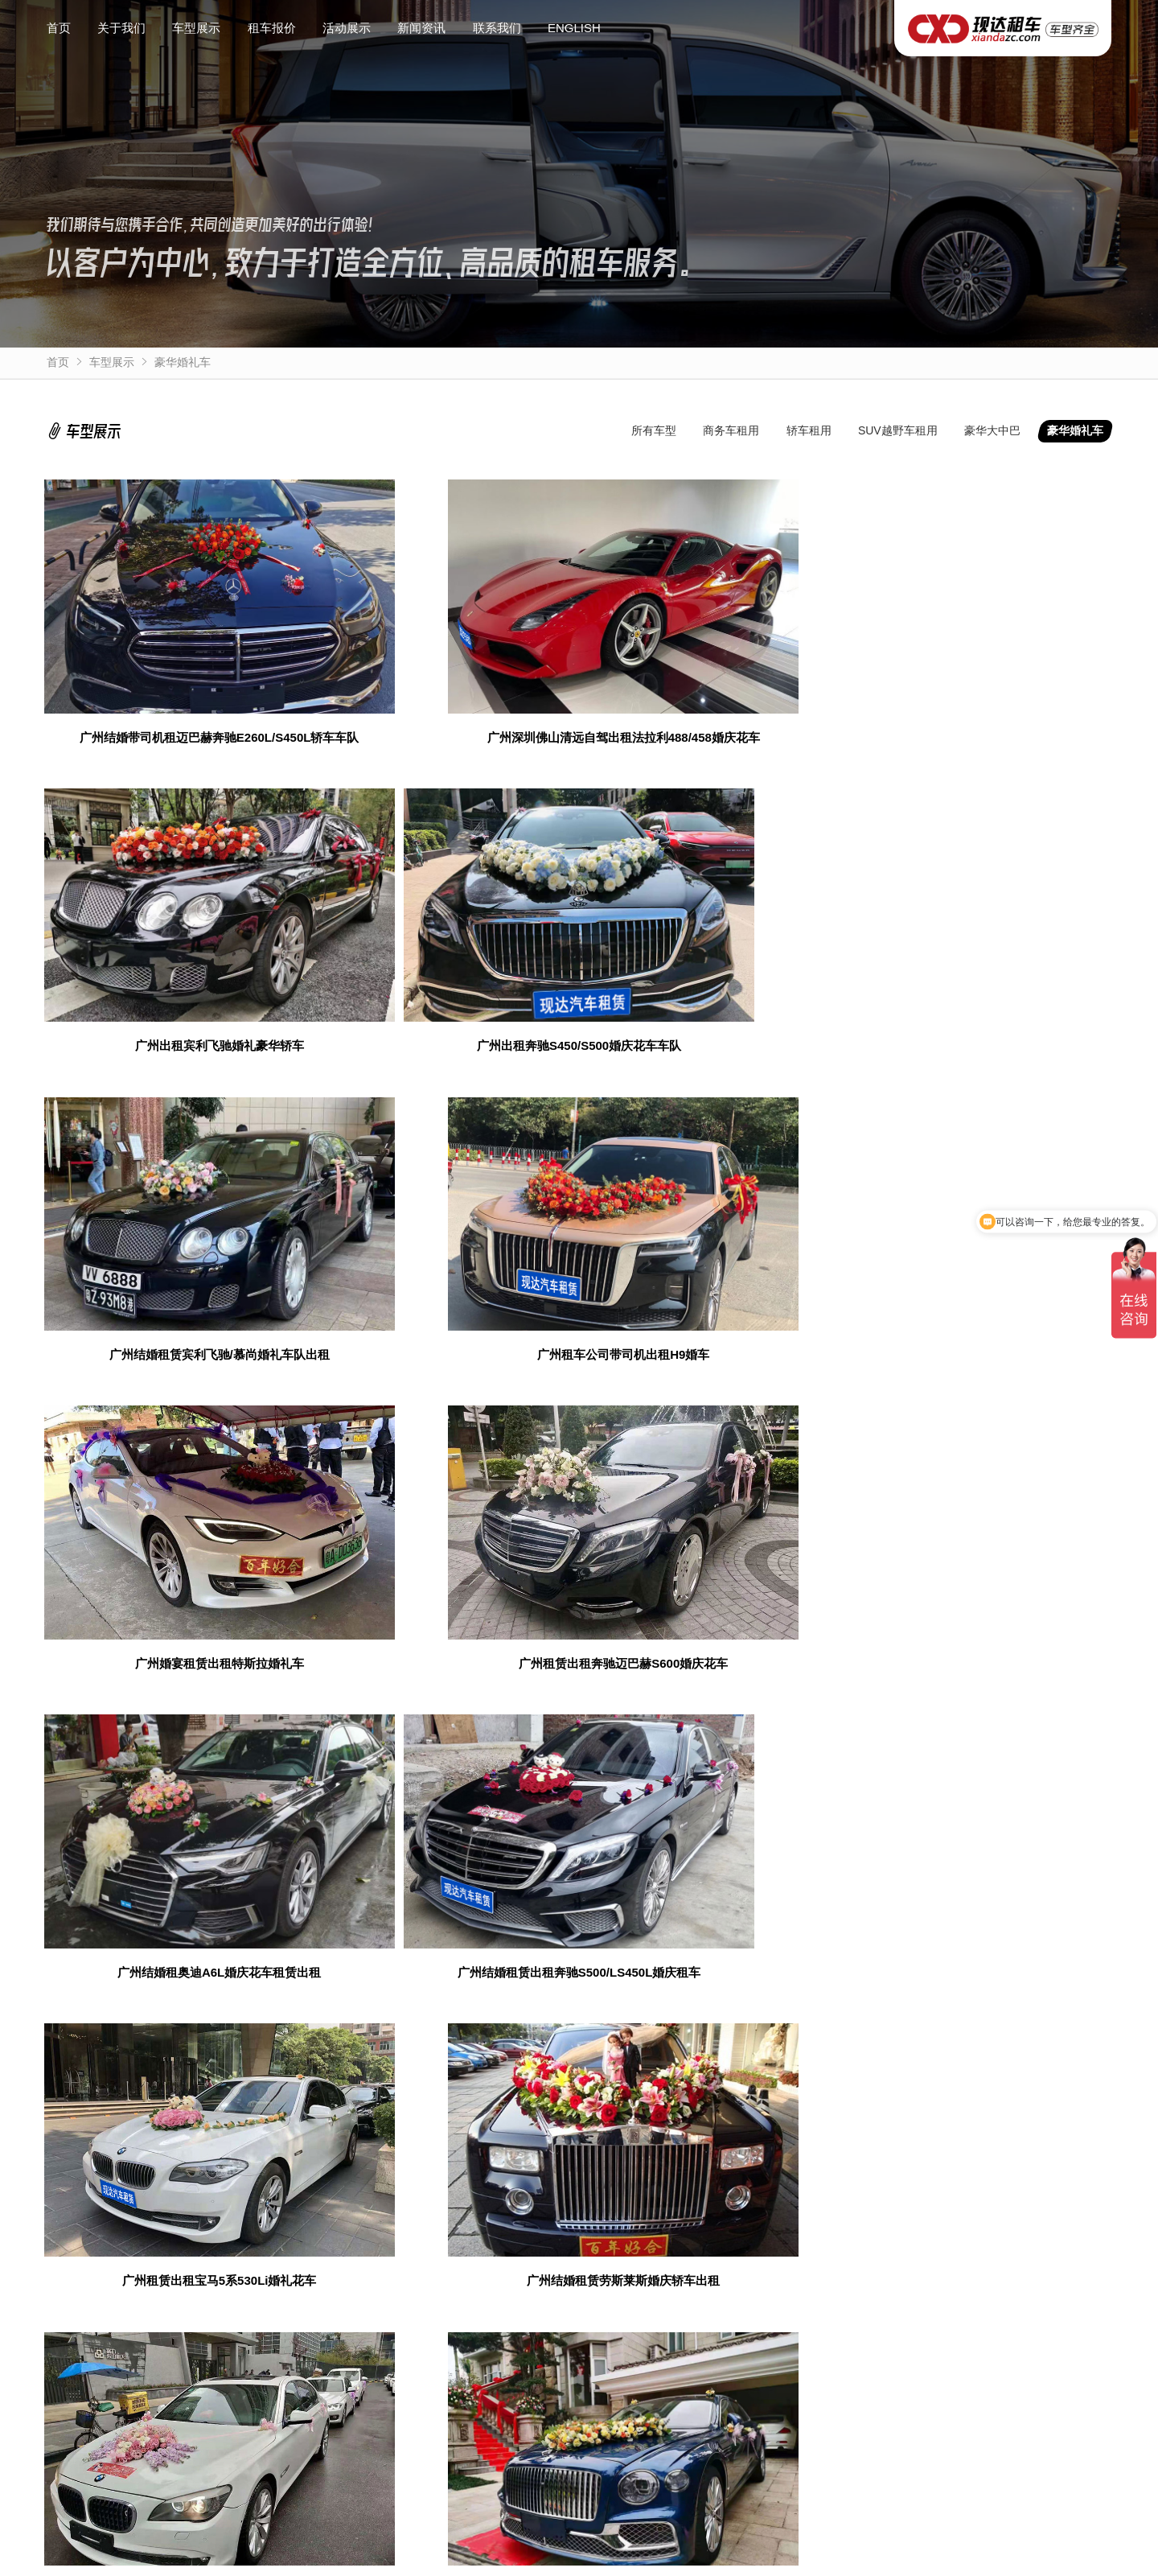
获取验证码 (925, 2090)
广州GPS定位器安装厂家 (1010, 2271)
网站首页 (77, 2389)
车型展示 (196, 28)
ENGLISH (574, 28)
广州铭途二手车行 (189, 2271)
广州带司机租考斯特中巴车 (719, 2559)
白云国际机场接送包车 (846, 2559)
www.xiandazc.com (656, 2527)
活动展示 (346, 28)
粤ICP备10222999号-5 (545, 2545)
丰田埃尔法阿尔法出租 (436, 2559)
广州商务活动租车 (482, 2271)
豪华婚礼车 (182, 362)
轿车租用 (809, 430)
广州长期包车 (286, 2271)
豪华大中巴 (992, 430)
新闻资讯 (421, 28)
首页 (59, 28)
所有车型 (653, 430)
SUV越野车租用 (898, 430)
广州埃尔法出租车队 (97, 2293)
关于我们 (121, 28)
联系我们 (497, 28)
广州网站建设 (763, 2271)
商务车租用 (731, 430)
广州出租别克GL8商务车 (316, 2559)
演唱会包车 (573, 2271)
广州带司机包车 (378, 2271)
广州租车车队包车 (666, 2271)
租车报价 (272, 28)
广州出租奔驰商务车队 (871, 2271)
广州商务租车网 (86, 2271)
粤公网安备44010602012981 (692, 2545)
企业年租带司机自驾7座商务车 (572, 2559)
